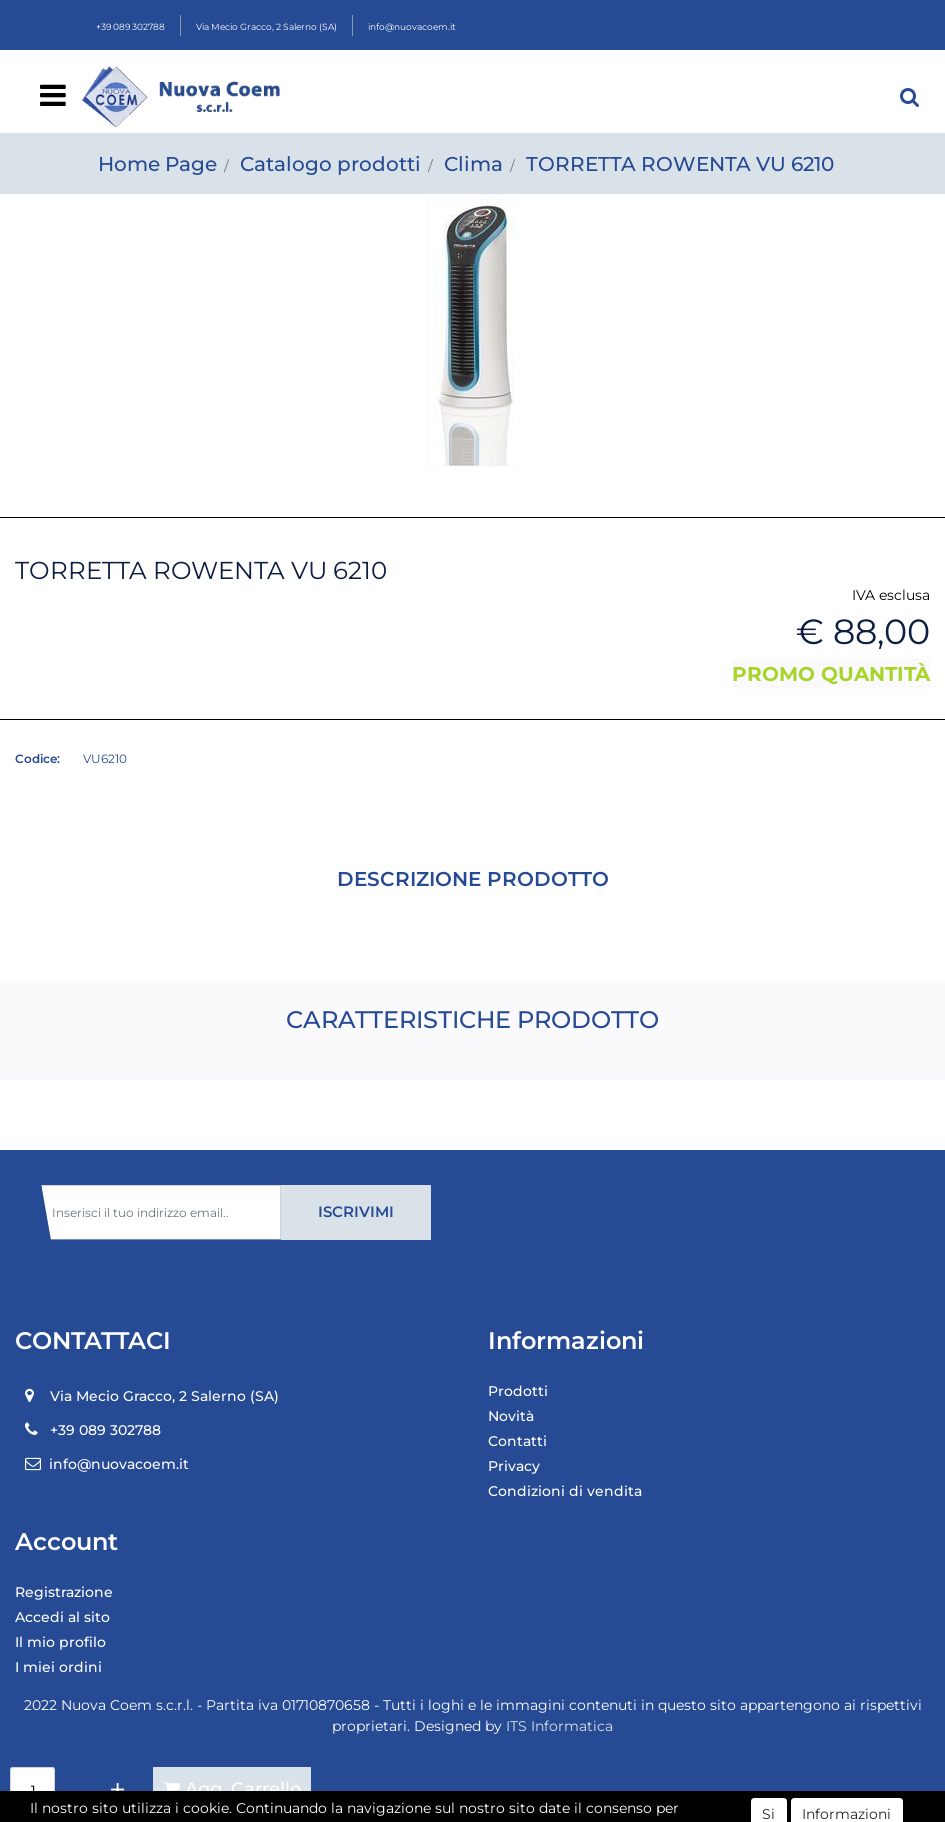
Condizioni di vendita (565, 1491)
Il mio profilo (60, 1642)
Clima (473, 164)
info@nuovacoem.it (412, 26)
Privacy (514, 1466)
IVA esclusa (891, 595)
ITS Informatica (559, 1726)
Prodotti (518, 1391)
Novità (511, 1416)
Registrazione (64, 1592)
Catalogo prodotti (330, 164)
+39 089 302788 (130, 26)
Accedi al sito (62, 1617)
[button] (910, 97)
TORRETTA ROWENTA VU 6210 (680, 164)
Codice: (37, 758)
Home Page (157, 164)
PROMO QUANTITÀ (831, 674)
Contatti (517, 1441)
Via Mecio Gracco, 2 (266, 26)
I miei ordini (58, 1667)
